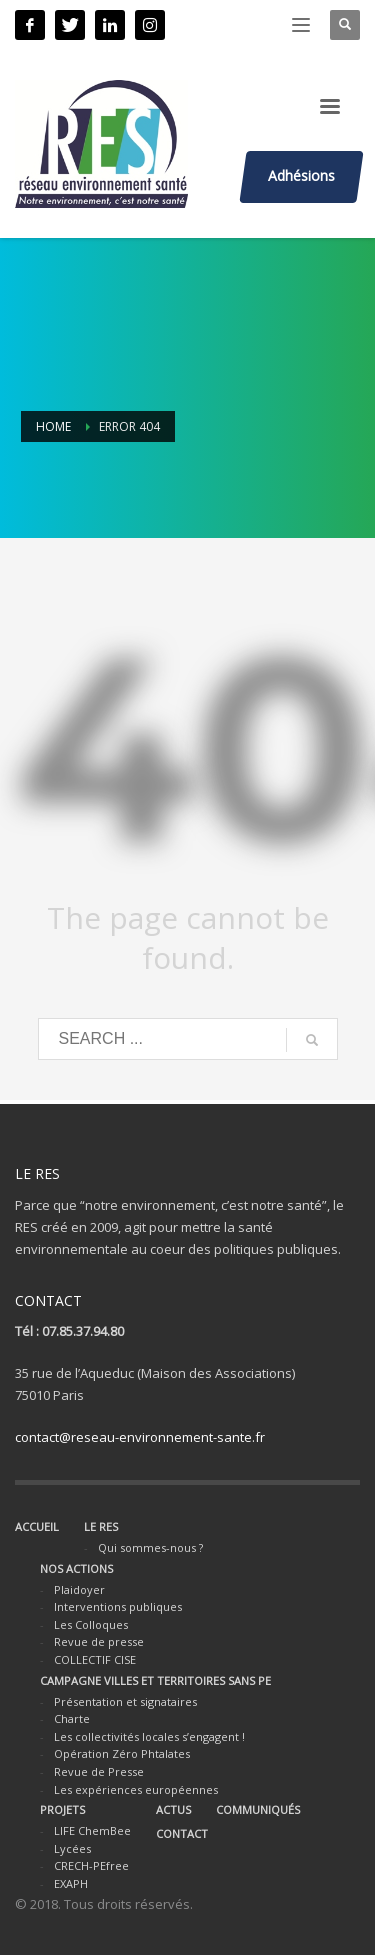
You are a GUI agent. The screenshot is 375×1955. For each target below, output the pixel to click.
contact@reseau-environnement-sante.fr (140, 1437)
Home (53, 426)
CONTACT (182, 1833)
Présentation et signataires (125, 1701)
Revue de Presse (99, 1771)
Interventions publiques (118, 1606)
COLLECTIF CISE (95, 1659)
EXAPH (71, 1883)
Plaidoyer (79, 1589)
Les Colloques (91, 1624)
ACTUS (173, 1809)
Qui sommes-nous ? (150, 1547)
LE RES (101, 1526)
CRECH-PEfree (91, 1865)
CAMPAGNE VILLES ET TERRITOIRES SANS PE (155, 1680)
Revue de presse (99, 1641)
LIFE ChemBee (92, 1830)
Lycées (72, 1848)
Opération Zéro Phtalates (122, 1753)
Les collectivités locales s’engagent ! (149, 1736)
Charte (72, 1718)
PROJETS (62, 1809)
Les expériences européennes (136, 1789)
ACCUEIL (37, 1526)
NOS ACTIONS (76, 1568)
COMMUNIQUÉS (258, 1809)
